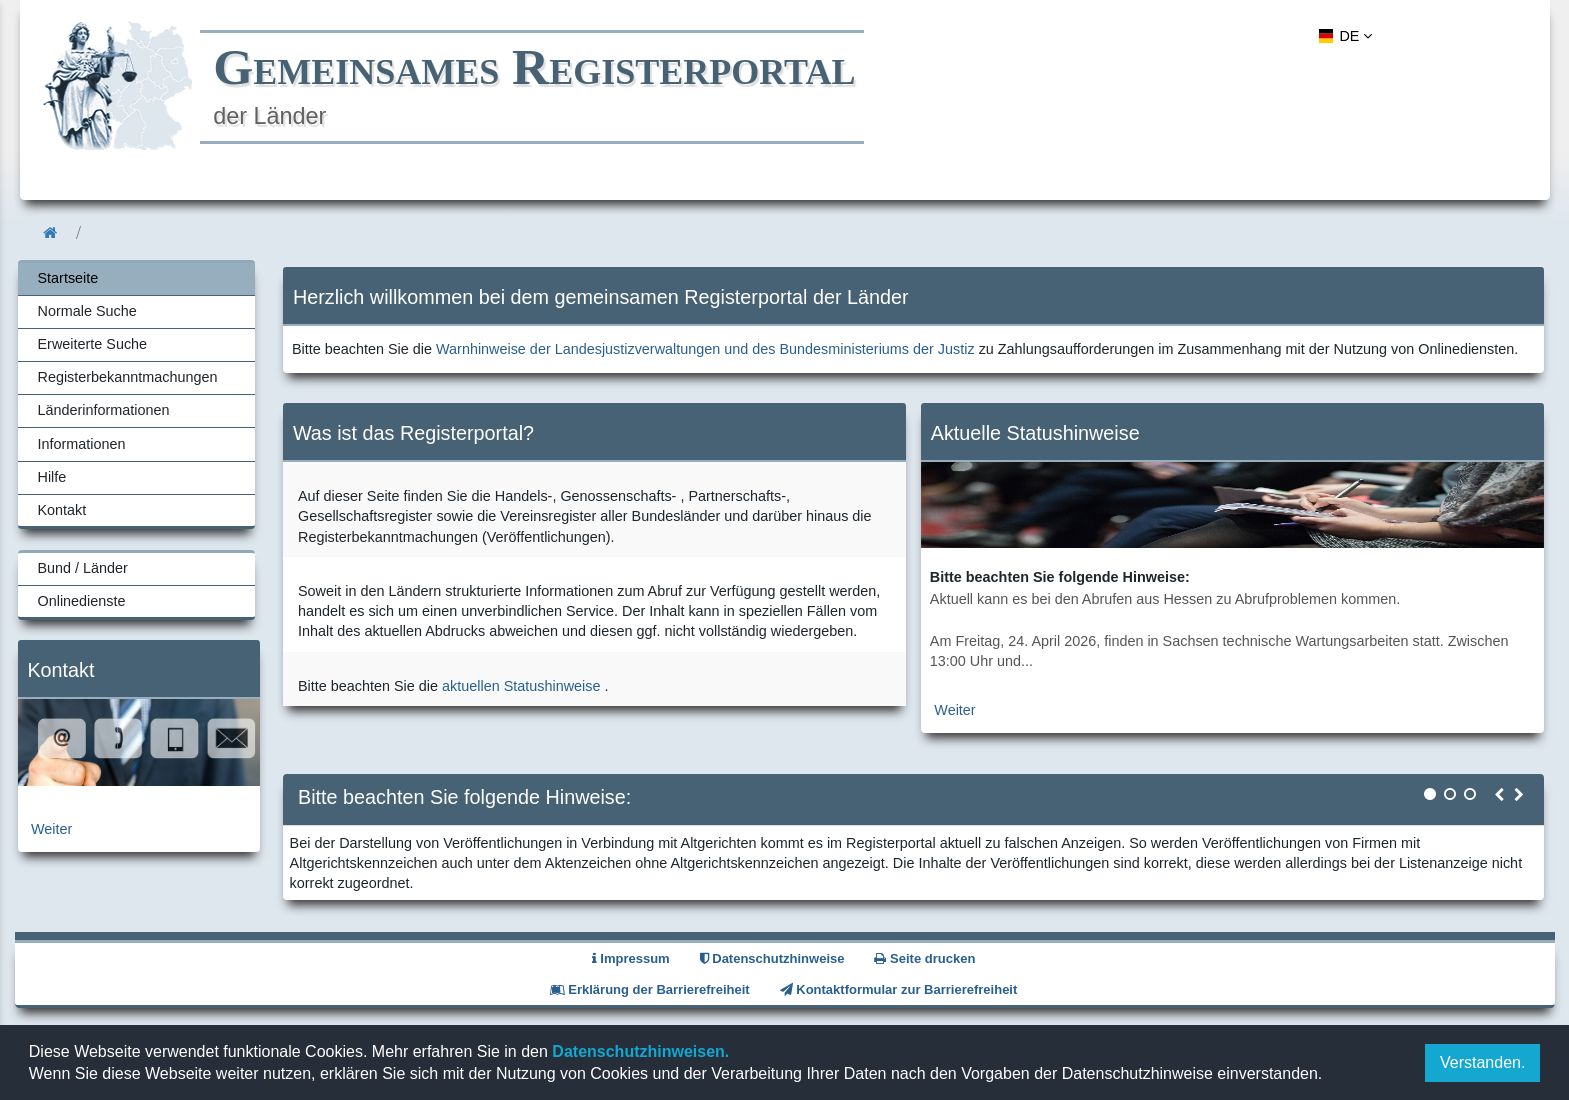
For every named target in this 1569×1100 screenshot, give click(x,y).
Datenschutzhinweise (772, 958)
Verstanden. (1482, 1062)
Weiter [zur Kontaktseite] (51, 829)
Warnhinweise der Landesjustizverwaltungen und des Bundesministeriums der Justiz (705, 349)
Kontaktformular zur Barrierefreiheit (899, 989)
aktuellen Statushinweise (521, 686)
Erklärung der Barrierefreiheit (650, 989)
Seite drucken (924, 958)
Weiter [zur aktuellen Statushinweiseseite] (954, 710)
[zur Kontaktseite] (139, 781)
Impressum (631, 958)
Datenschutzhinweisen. (638, 1051)
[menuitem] (1343, 36)
